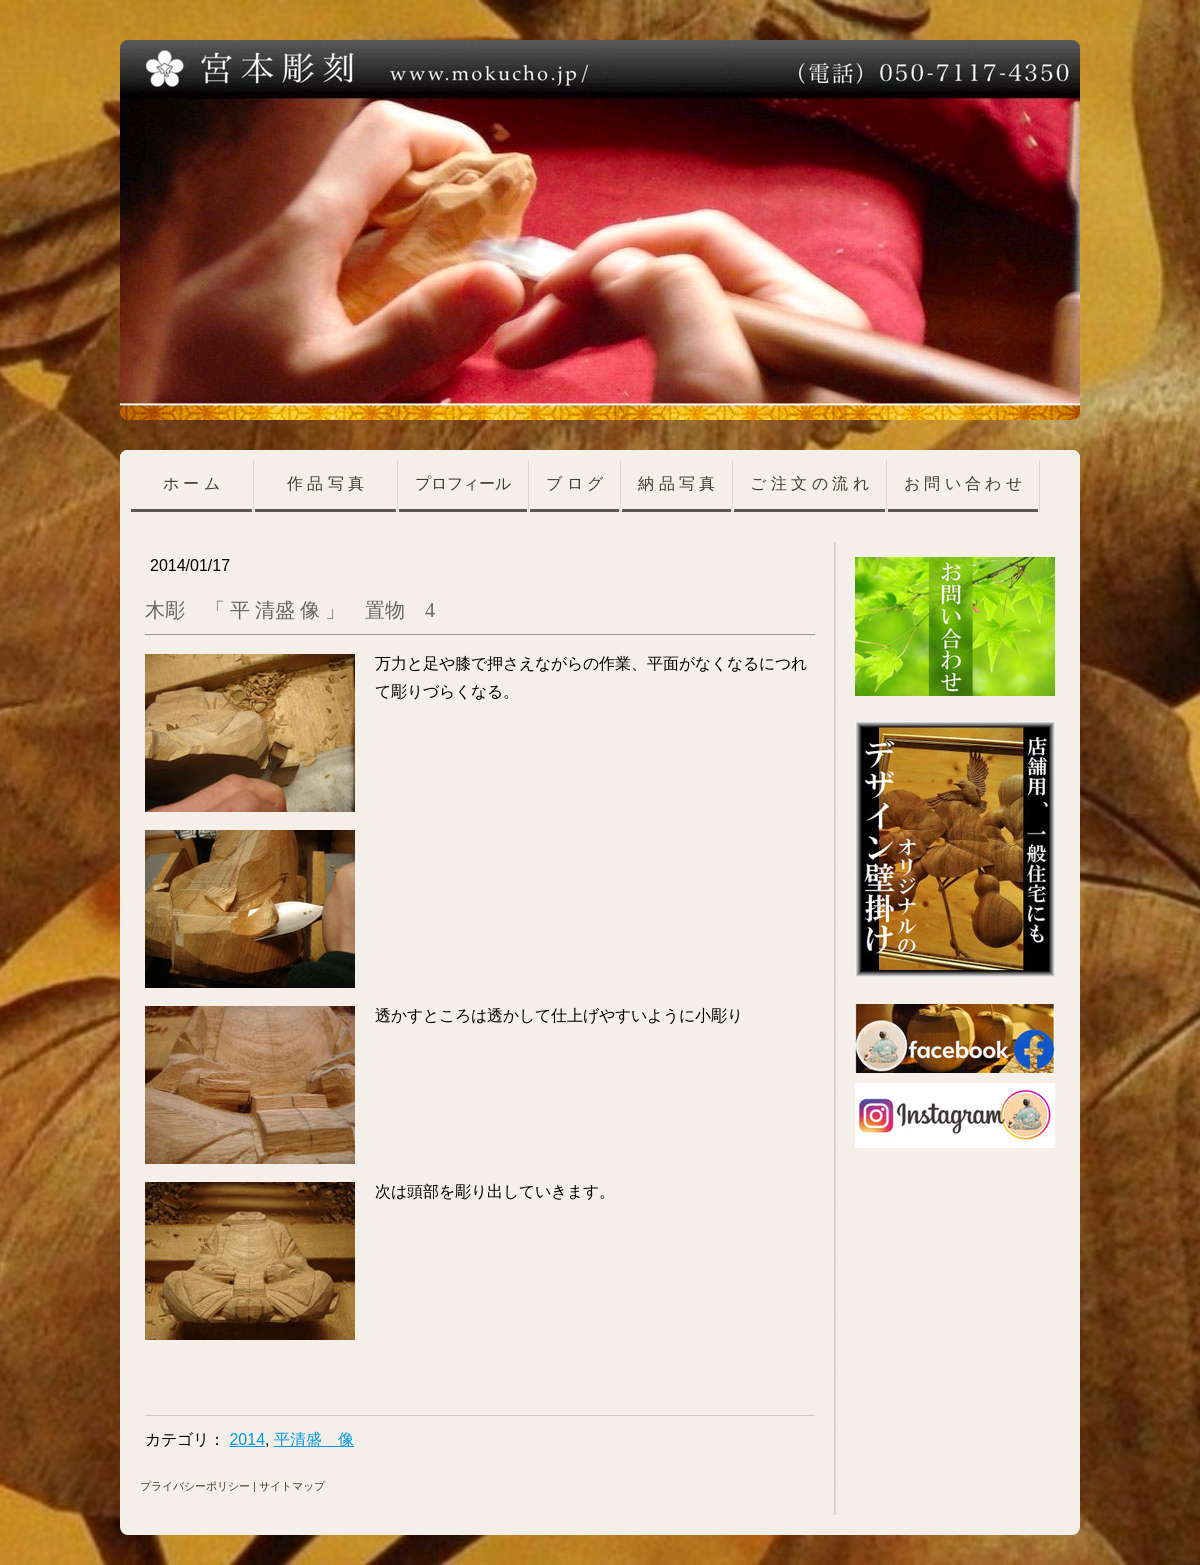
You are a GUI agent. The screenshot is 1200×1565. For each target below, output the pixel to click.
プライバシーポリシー (195, 1486)
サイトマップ (292, 1486)
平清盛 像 (314, 1439)
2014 (247, 1439)
